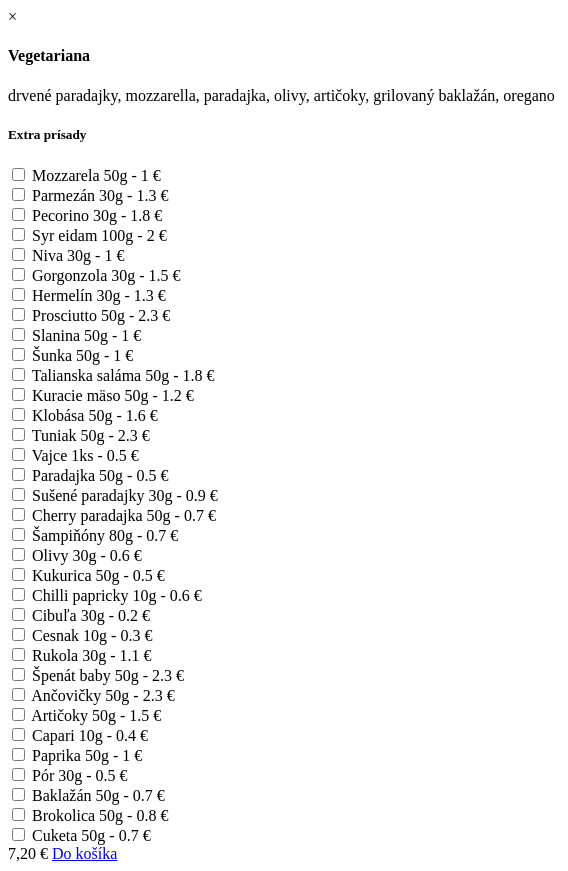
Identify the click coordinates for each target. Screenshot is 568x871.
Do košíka (84, 853)
